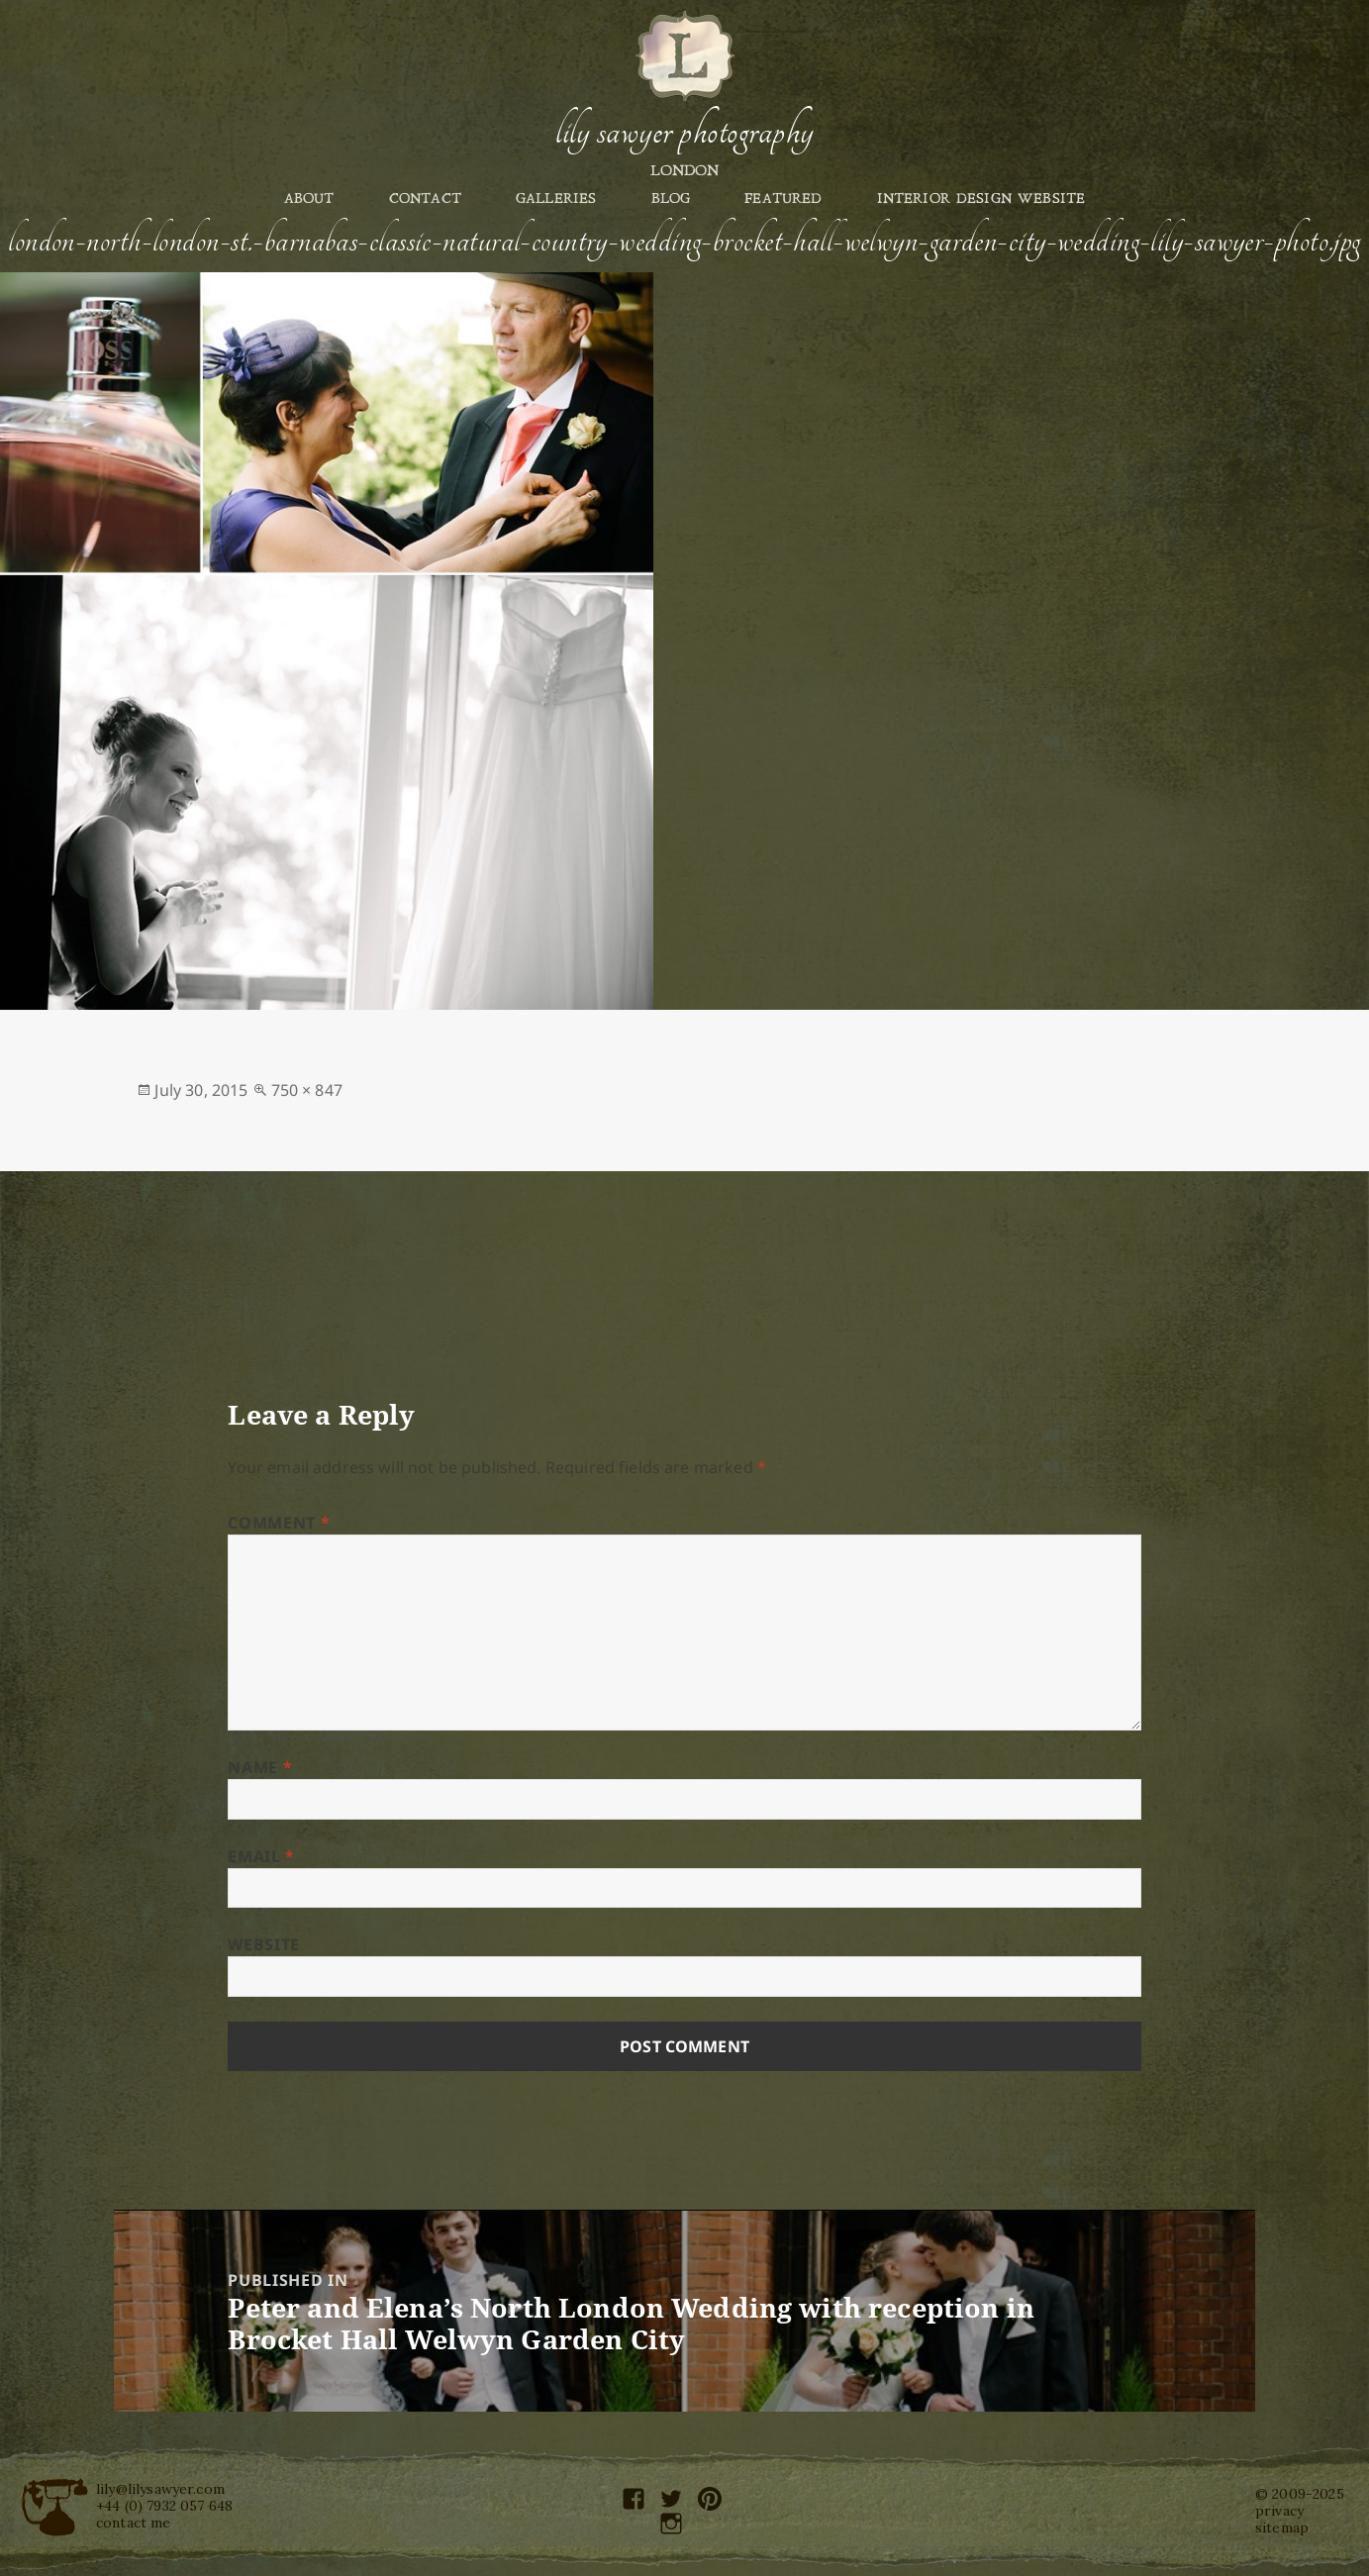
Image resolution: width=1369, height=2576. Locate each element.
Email (261, 1856)
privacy (1279, 2511)
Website (263, 1944)
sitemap (1282, 2527)
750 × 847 (306, 1090)
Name (260, 1767)
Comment (279, 1523)
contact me (133, 2522)
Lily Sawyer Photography (684, 131)
